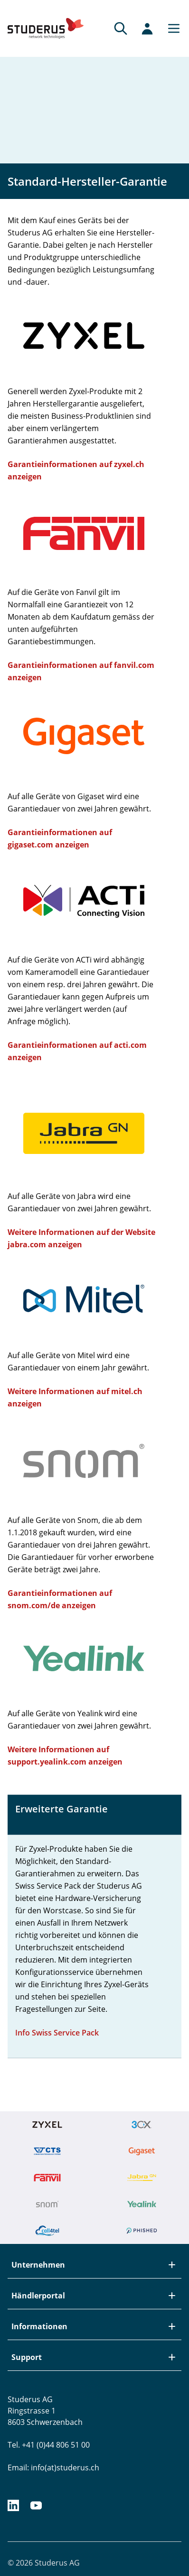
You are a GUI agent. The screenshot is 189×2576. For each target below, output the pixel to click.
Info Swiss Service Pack (57, 2032)
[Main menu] (171, 28)
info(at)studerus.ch (65, 2467)
